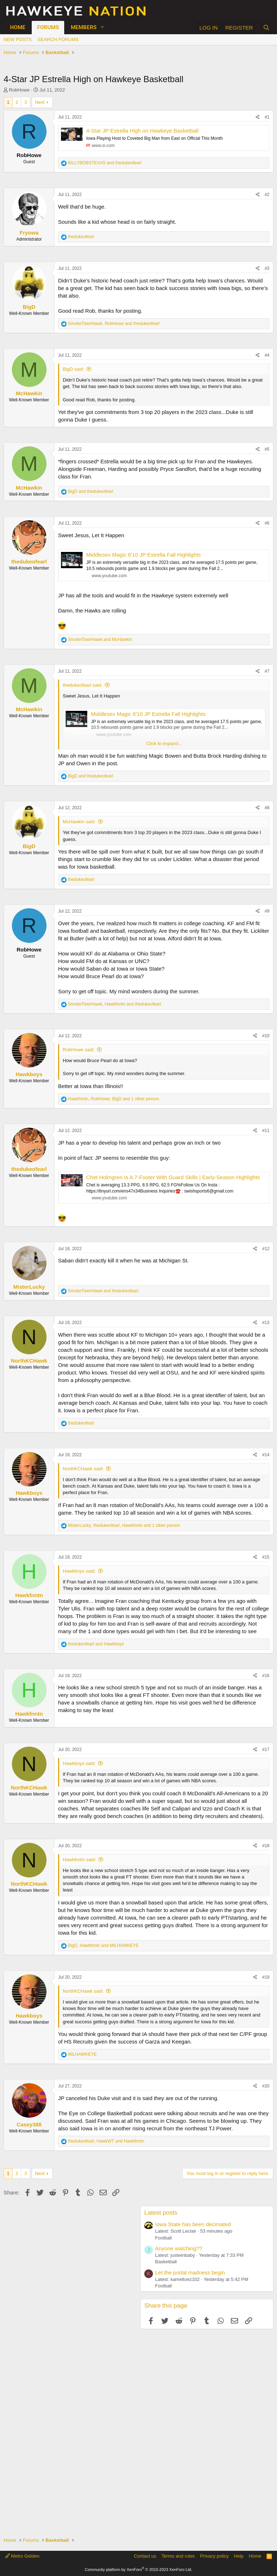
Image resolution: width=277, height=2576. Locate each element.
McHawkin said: (79, 821)
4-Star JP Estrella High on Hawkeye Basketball (142, 131)
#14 (265, 1454)
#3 (267, 268)
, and (113, 323)
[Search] (266, 27)
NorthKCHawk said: (83, 1468)
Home (18, 27)
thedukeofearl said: (82, 685)
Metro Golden (22, 2556)
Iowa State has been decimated (193, 2224)
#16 (265, 1675)
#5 (267, 449)
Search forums (58, 39)
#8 (267, 807)
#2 (267, 194)
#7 (267, 671)
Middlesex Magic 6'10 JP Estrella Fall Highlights (143, 555)
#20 (265, 2086)
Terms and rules (178, 2556)
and (104, 162)
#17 (265, 1749)
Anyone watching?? (178, 2248)
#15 (265, 1557)
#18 (265, 1845)
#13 (265, 1322)
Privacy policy (214, 2556)
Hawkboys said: (79, 1571)
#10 (265, 1035)
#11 (265, 1130)
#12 (265, 1248)
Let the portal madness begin (190, 2272)
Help (239, 2556)
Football (163, 2238)
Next (40, 102)
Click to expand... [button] (164, 743)
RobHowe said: (78, 1049)
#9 (267, 911)
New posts (18, 39)
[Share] (257, 117)
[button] (102, 27)
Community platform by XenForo (138, 2569)
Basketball (166, 2261)
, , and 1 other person (113, 1098)
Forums (48, 27)
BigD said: (73, 369)
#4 (267, 355)
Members (84, 27)
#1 (267, 117)
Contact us (145, 2556)
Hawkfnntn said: (79, 1859)
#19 (265, 1977)
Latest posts (160, 2212)
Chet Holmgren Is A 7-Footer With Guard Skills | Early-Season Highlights (173, 1177)
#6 (267, 523)
